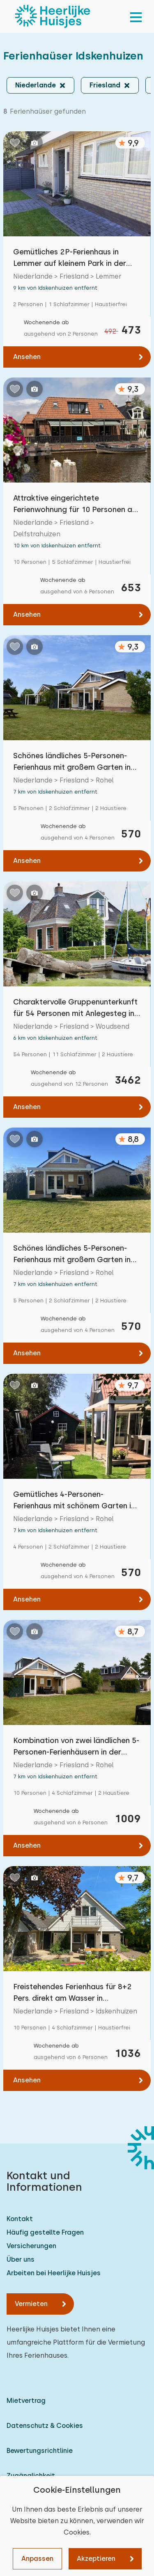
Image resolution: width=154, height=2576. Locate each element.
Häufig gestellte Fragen (45, 2232)
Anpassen (37, 2558)
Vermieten (31, 2304)
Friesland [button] (105, 85)
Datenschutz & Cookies (45, 2426)
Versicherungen (31, 2246)
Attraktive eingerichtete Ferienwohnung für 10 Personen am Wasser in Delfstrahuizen (76, 504)
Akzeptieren (96, 2558)
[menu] (135, 16)
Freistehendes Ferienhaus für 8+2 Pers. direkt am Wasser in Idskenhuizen (72, 1993)
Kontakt (20, 2219)
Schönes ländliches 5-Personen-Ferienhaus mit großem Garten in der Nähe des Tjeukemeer (72, 762)
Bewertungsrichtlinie (40, 2451)
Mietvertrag (26, 2400)
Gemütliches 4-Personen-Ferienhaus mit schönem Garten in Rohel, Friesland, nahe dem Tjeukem (74, 1501)
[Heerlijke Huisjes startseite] (53, 16)
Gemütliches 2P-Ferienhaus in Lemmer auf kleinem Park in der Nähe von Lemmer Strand (69, 258)
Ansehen (27, 357)
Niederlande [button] (35, 85)
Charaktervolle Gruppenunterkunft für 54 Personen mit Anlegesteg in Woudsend (75, 1008)
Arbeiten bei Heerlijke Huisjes (54, 2273)
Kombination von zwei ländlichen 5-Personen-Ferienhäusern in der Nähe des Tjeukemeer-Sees (76, 1747)
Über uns (20, 2259)
